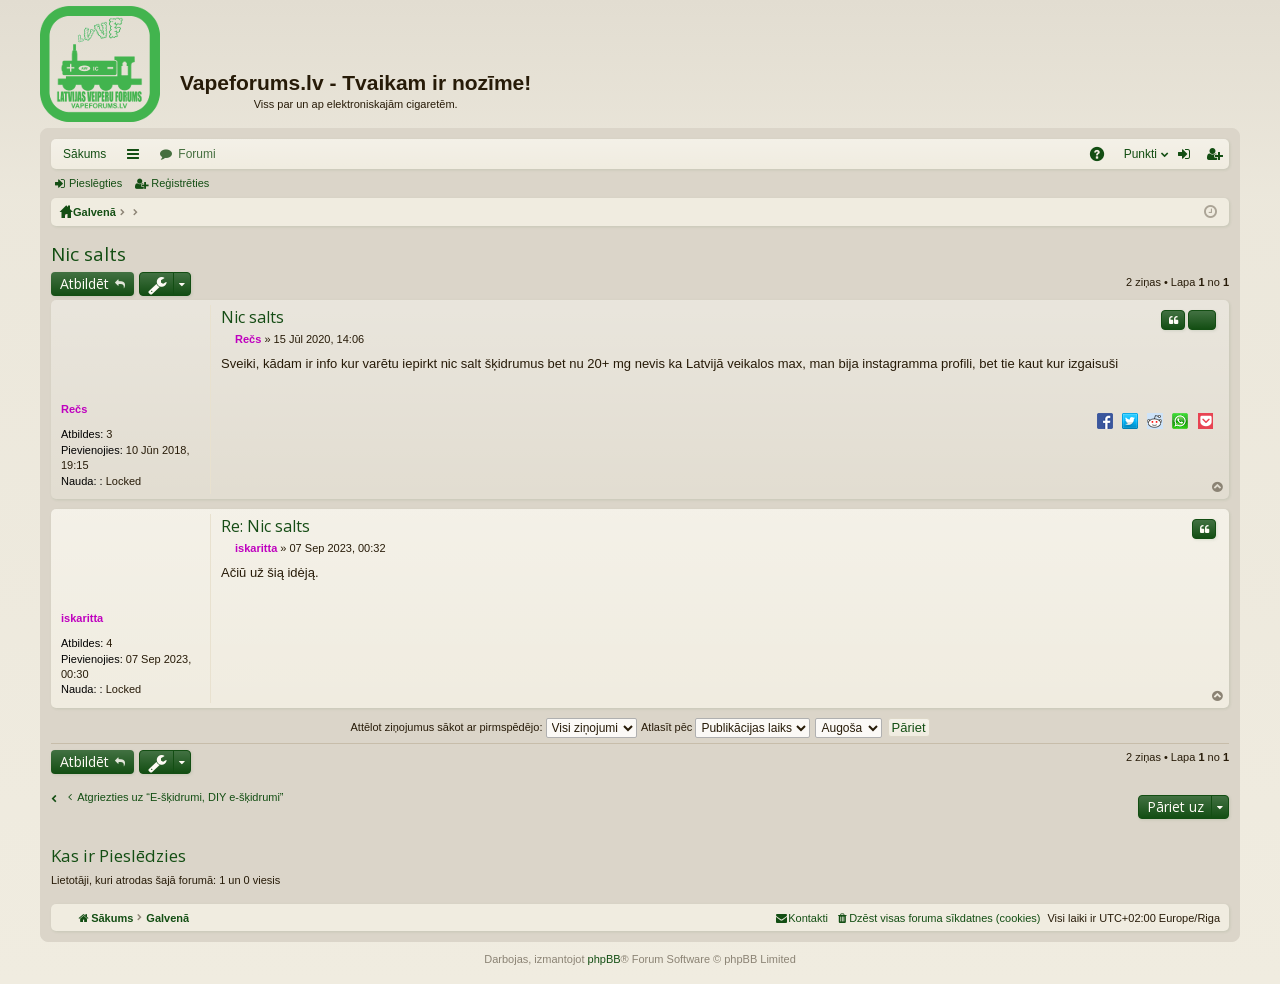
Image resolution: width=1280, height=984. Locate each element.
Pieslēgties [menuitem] (1188, 158)
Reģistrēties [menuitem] (1218, 158)
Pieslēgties (95, 183)
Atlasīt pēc (725, 727)
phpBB (604, 959)
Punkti (1140, 154)
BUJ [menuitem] (1103, 158)
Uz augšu (1218, 487)
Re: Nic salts (265, 526)
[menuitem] (938, 918)
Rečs (74, 409)
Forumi (196, 154)
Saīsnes (137, 158)
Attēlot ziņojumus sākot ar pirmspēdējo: (493, 727)
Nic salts (88, 254)
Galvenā (94, 212)
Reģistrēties (180, 183)
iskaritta (82, 618)
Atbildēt (84, 283)
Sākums (84, 154)
